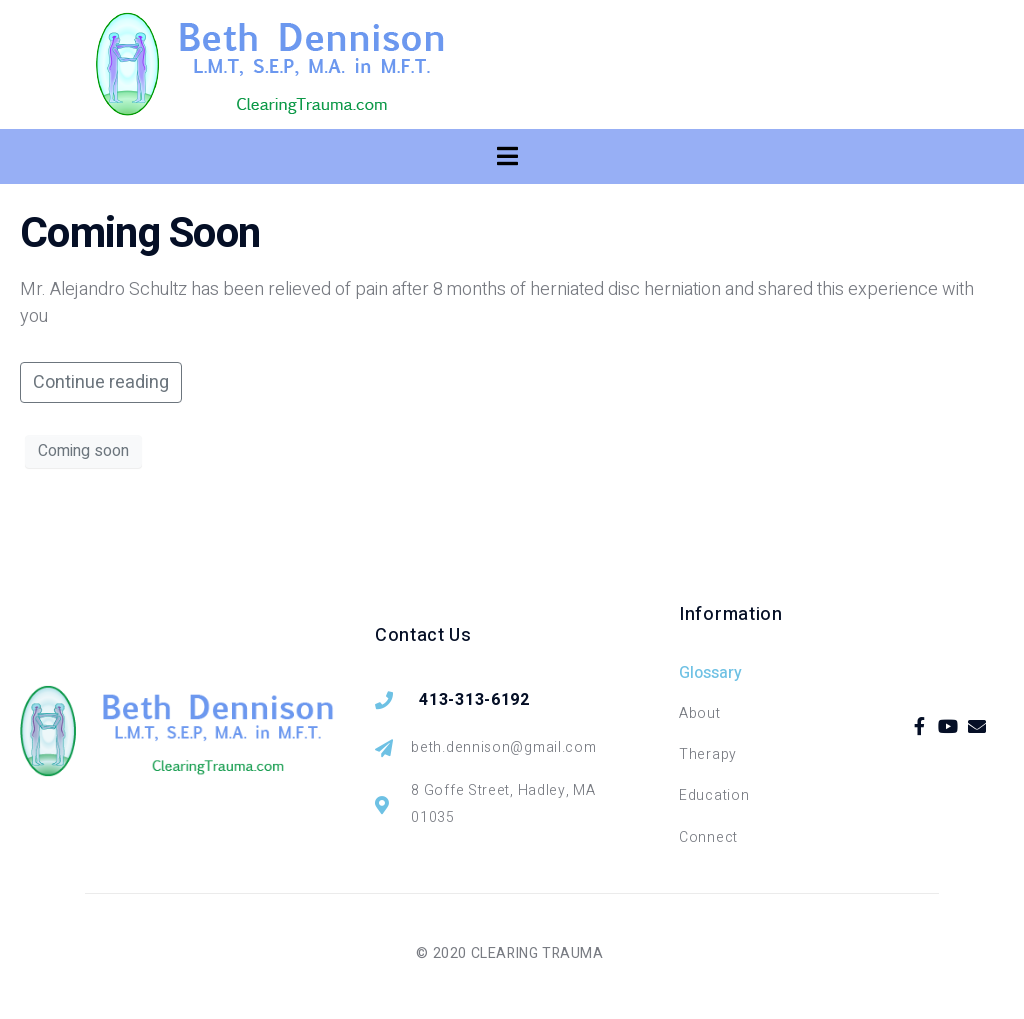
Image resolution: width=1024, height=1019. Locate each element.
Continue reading (101, 382)
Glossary (710, 673)
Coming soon (83, 451)
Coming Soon (140, 234)
